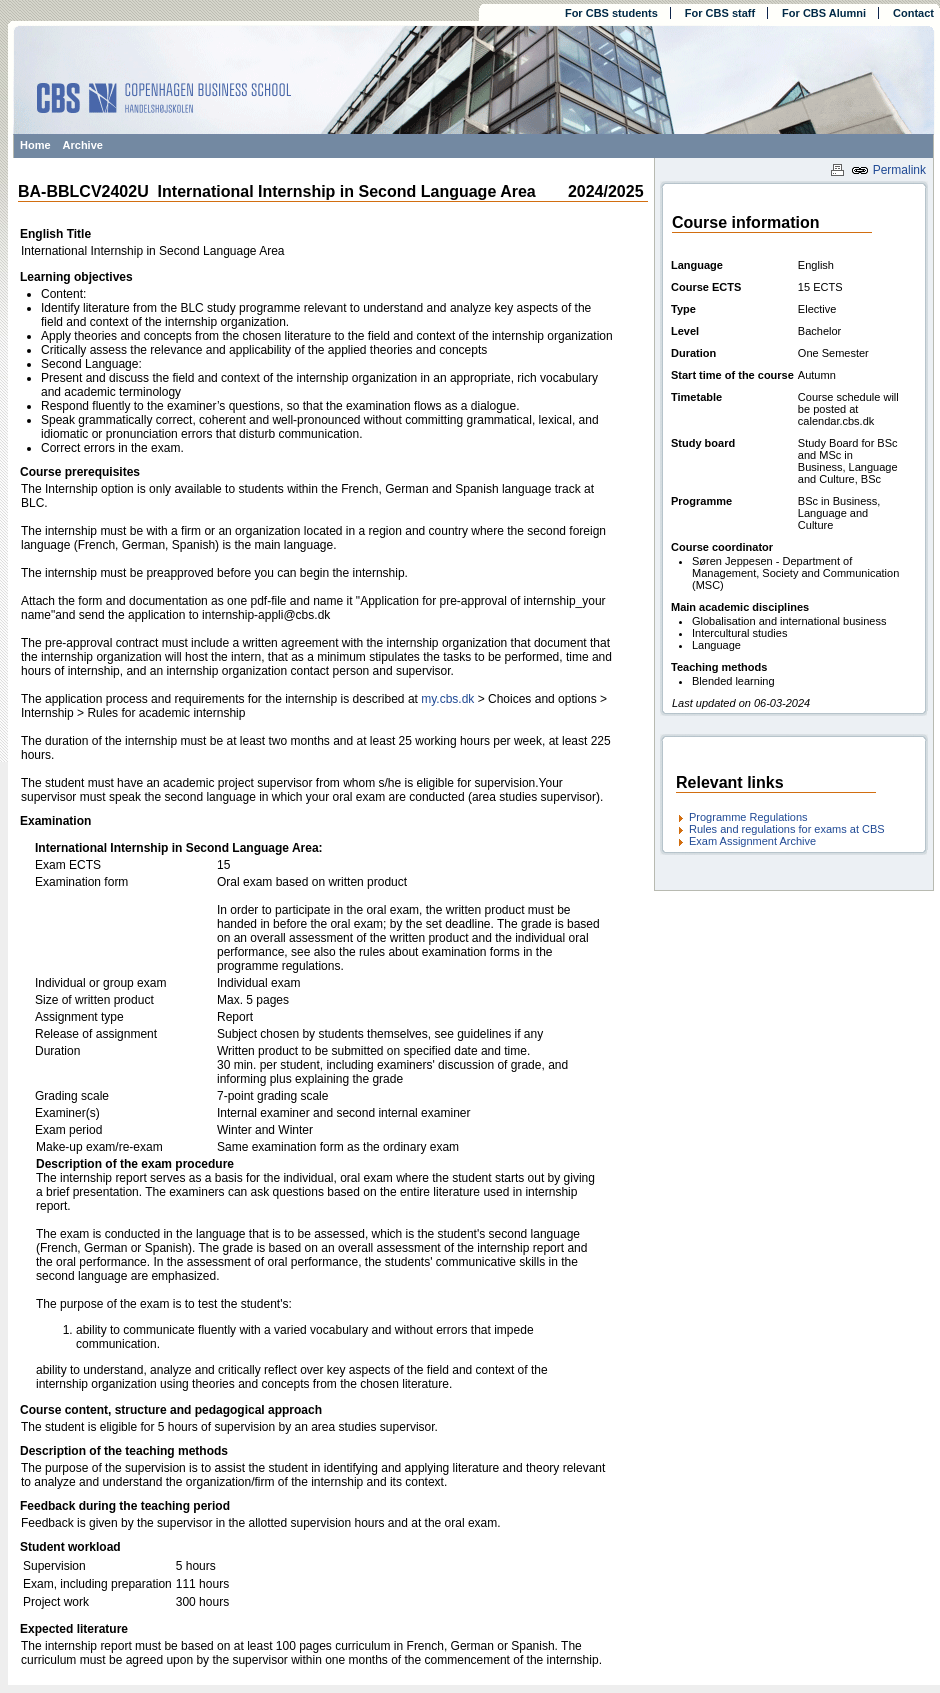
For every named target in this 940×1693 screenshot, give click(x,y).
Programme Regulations (748, 817)
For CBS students (611, 13)
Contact (913, 13)
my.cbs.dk (447, 699)
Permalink (888, 170)
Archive (83, 145)
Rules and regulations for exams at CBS (787, 829)
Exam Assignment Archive (752, 841)
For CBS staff (720, 13)
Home (35, 145)
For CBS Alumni (824, 13)
